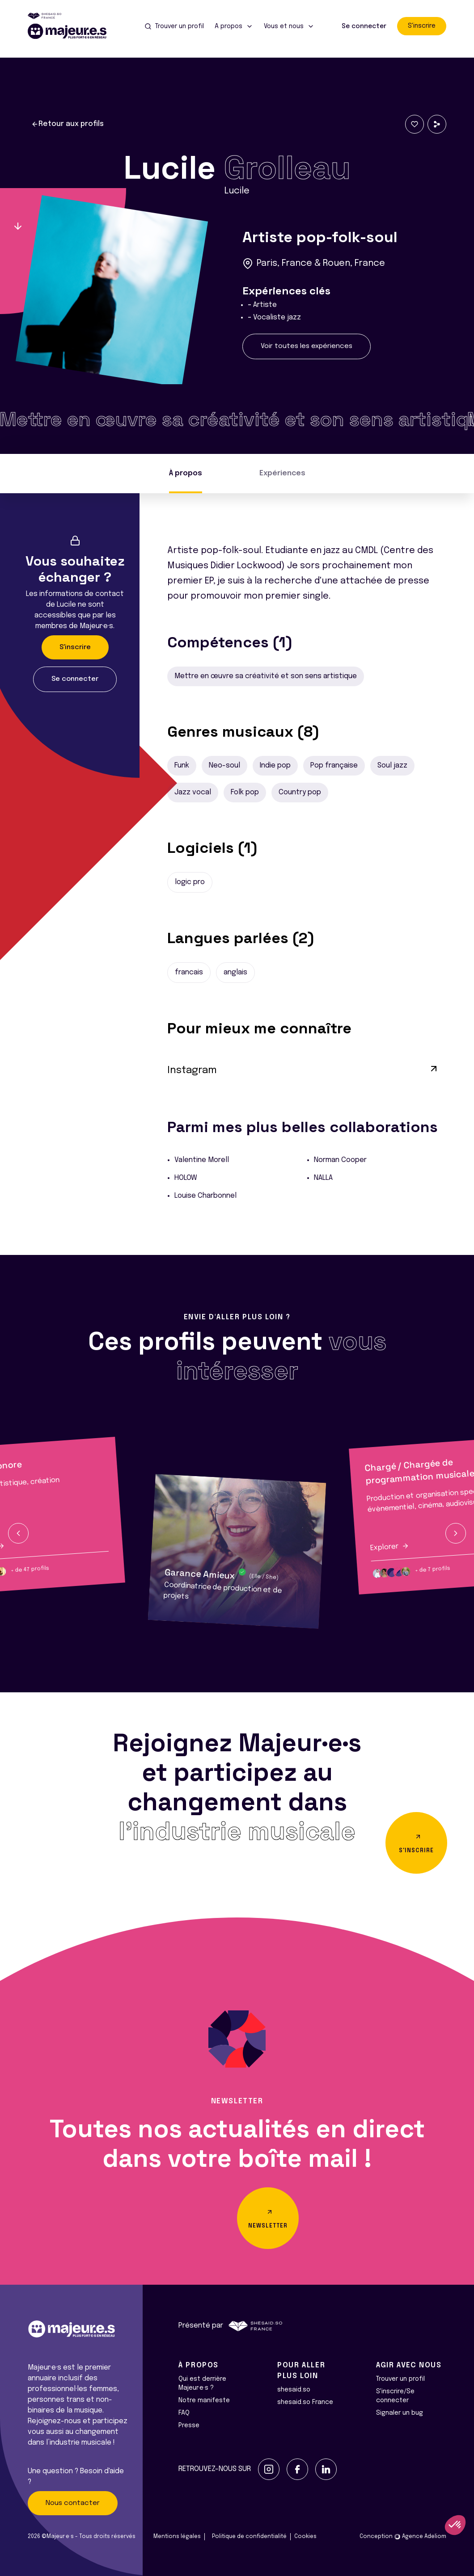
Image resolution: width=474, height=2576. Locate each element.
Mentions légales (177, 2536)
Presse (188, 2425)
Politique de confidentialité (249, 2536)
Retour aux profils (67, 124)
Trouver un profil (400, 2379)
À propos (185, 473)
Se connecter (364, 26)
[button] (18, 1533)
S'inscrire (422, 26)
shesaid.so (293, 2390)
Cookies (305, 2536)
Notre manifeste (204, 2400)
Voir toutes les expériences (306, 346)
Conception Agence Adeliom (403, 2536)
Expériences (282, 473)
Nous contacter (73, 2503)
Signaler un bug (399, 2413)
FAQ (184, 2413)
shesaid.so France (305, 2402)
